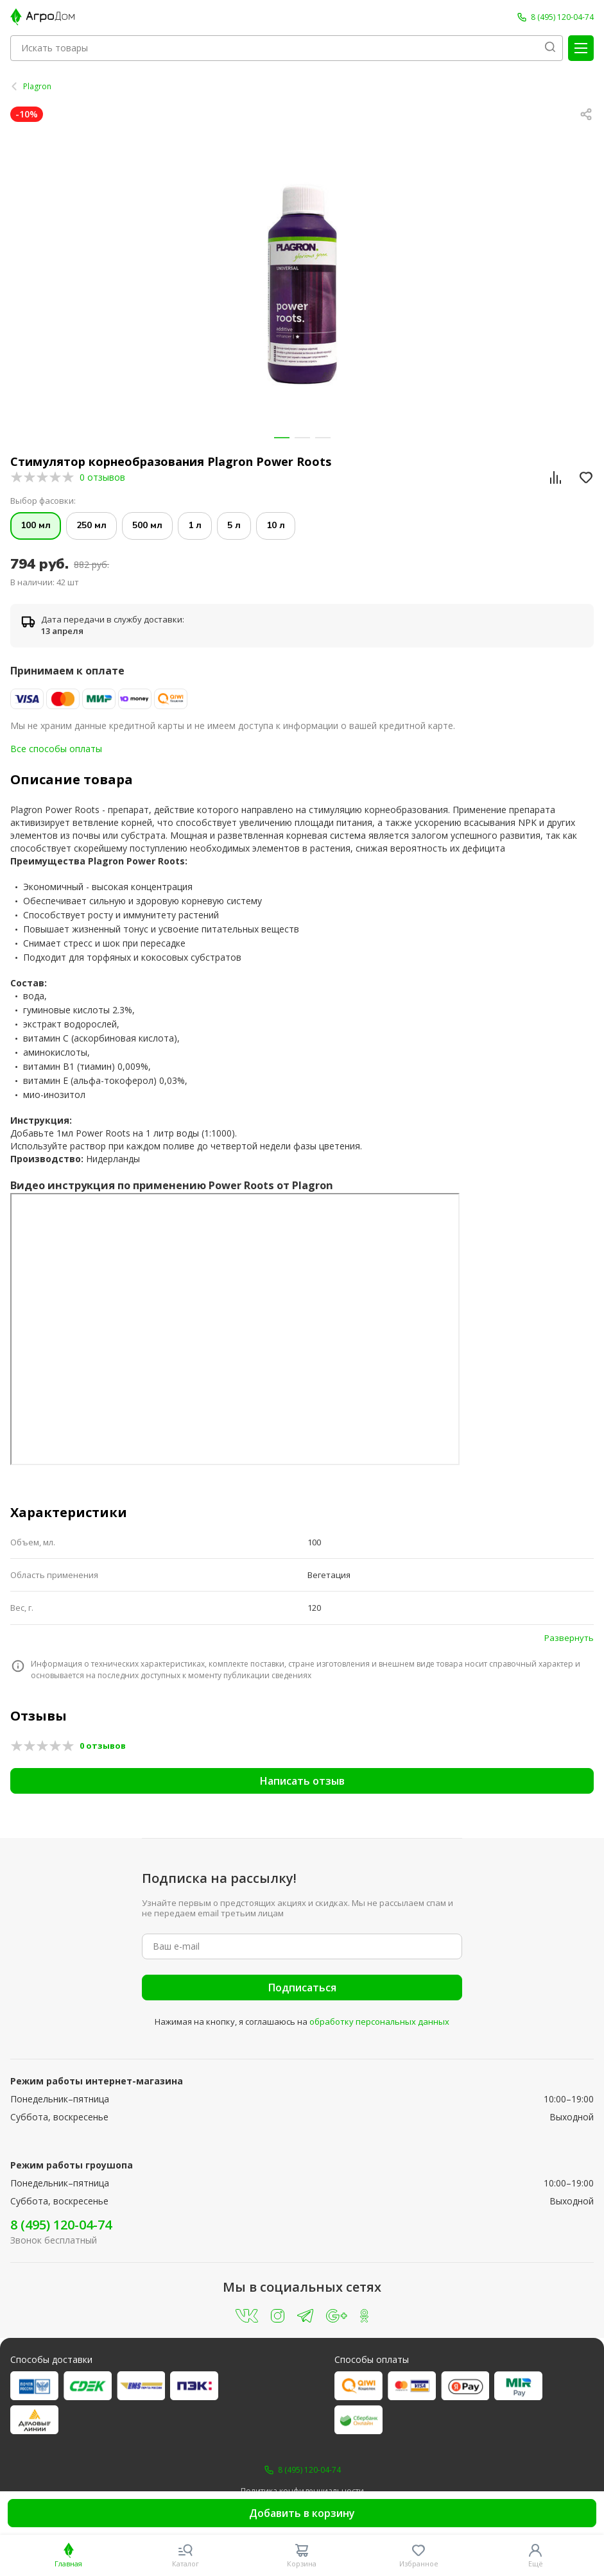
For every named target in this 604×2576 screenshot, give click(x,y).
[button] (281, 437)
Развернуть (569, 1638)
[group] (302, 284)
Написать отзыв (302, 1781)
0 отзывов (102, 477)
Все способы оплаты (56, 749)
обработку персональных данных (379, 2021)
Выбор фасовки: (43, 500)
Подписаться (302, 1987)
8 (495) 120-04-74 (61, 2224)
